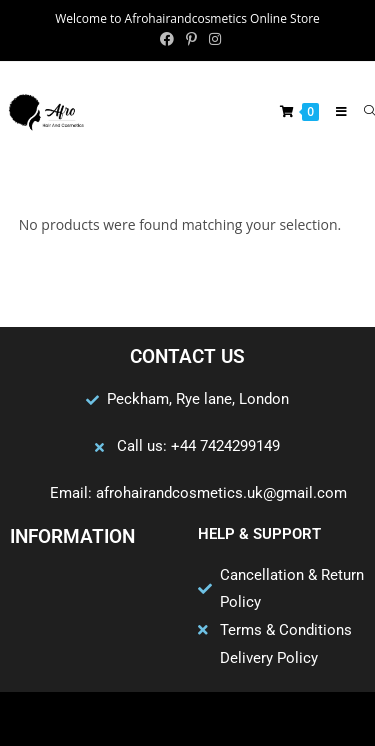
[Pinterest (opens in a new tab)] (191, 39)
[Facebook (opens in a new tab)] (167, 39)
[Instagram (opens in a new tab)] (212, 39)
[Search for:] (362, 111)
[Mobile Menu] (335, 111)
